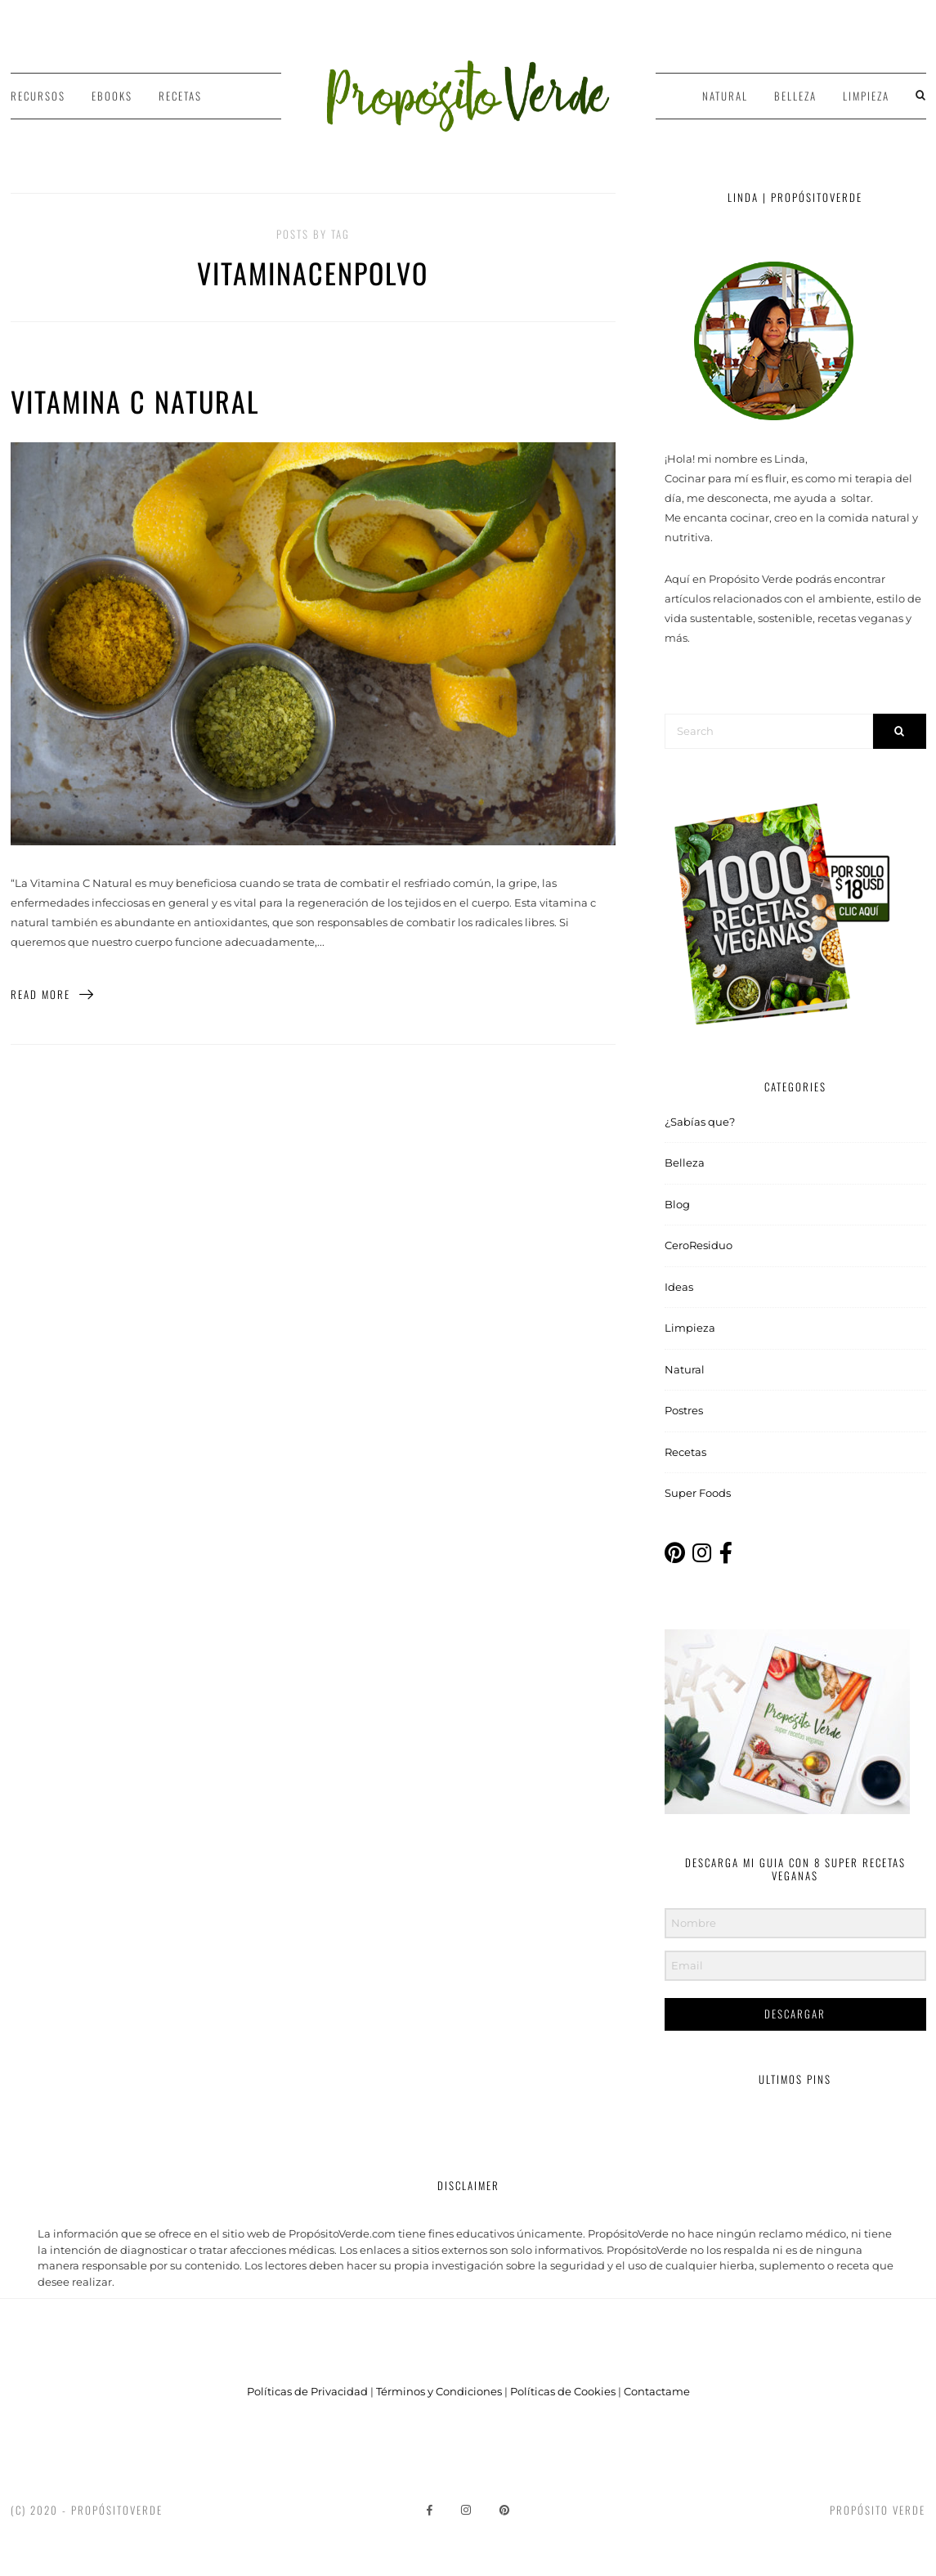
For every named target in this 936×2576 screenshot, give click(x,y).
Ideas (679, 1286)
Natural (725, 95)
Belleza (795, 95)
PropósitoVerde (117, 2510)
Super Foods (698, 1492)
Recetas (180, 95)
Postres (684, 1410)
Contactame (657, 2391)
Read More (53, 994)
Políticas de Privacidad (307, 2391)
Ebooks (112, 95)
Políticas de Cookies (563, 2391)
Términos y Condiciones (439, 2391)
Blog (677, 1204)
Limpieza (866, 95)
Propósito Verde (877, 2510)
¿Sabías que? (700, 1121)
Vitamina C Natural (135, 401)
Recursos (38, 95)
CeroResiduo (698, 1245)
